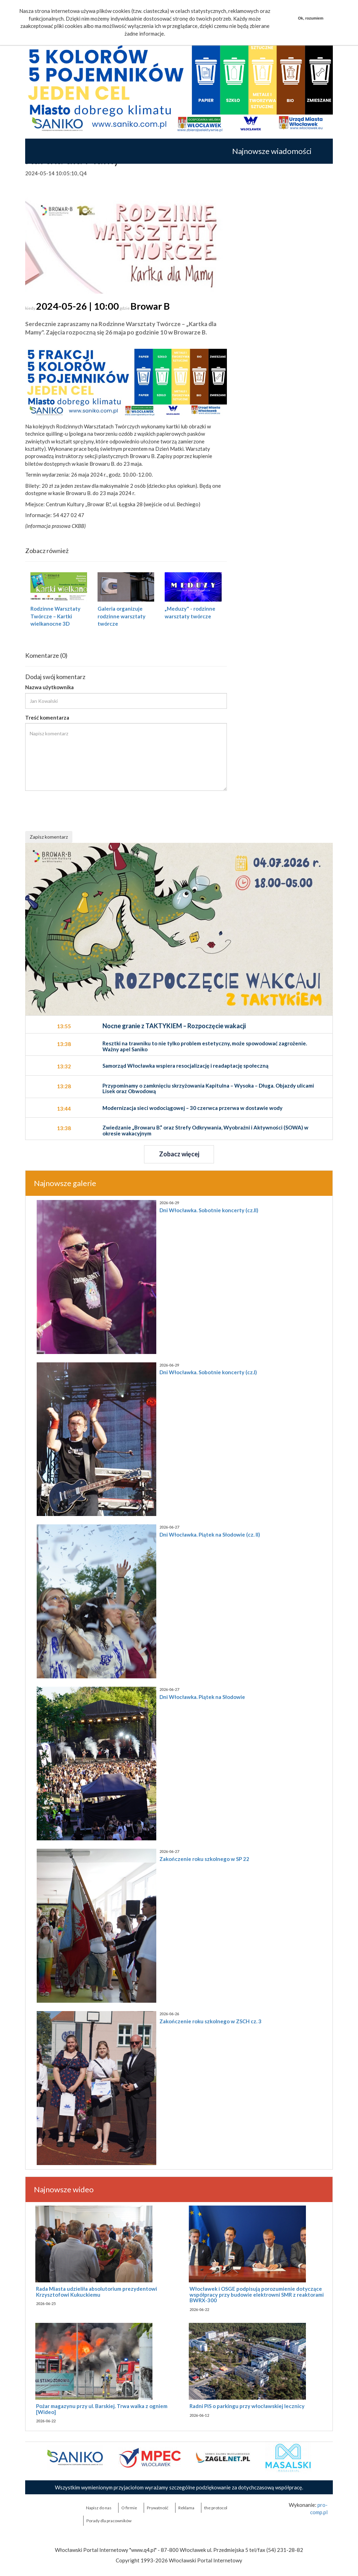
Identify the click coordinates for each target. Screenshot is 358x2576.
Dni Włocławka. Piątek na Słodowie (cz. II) (209, 1534)
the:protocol (215, 2507)
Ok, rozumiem (310, 18)
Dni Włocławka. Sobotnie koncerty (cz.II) (208, 1210)
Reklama (186, 2507)
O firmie (129, 2507)
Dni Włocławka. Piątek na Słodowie (202, 1697)
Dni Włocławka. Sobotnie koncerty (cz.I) (208, 1372)
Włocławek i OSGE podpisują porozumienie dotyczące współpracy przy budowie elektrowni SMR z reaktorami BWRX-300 (256, 2294)
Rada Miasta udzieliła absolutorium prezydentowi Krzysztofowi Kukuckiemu (96, 2292)
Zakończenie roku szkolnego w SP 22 (204, 1859)
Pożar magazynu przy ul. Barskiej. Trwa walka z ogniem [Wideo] (101, 2409)
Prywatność (158, 2507)
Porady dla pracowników (108, 2520)
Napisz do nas (99, 2507)
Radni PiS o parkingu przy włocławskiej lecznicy (247, 2406)
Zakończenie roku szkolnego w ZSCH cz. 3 (210, 2021)
